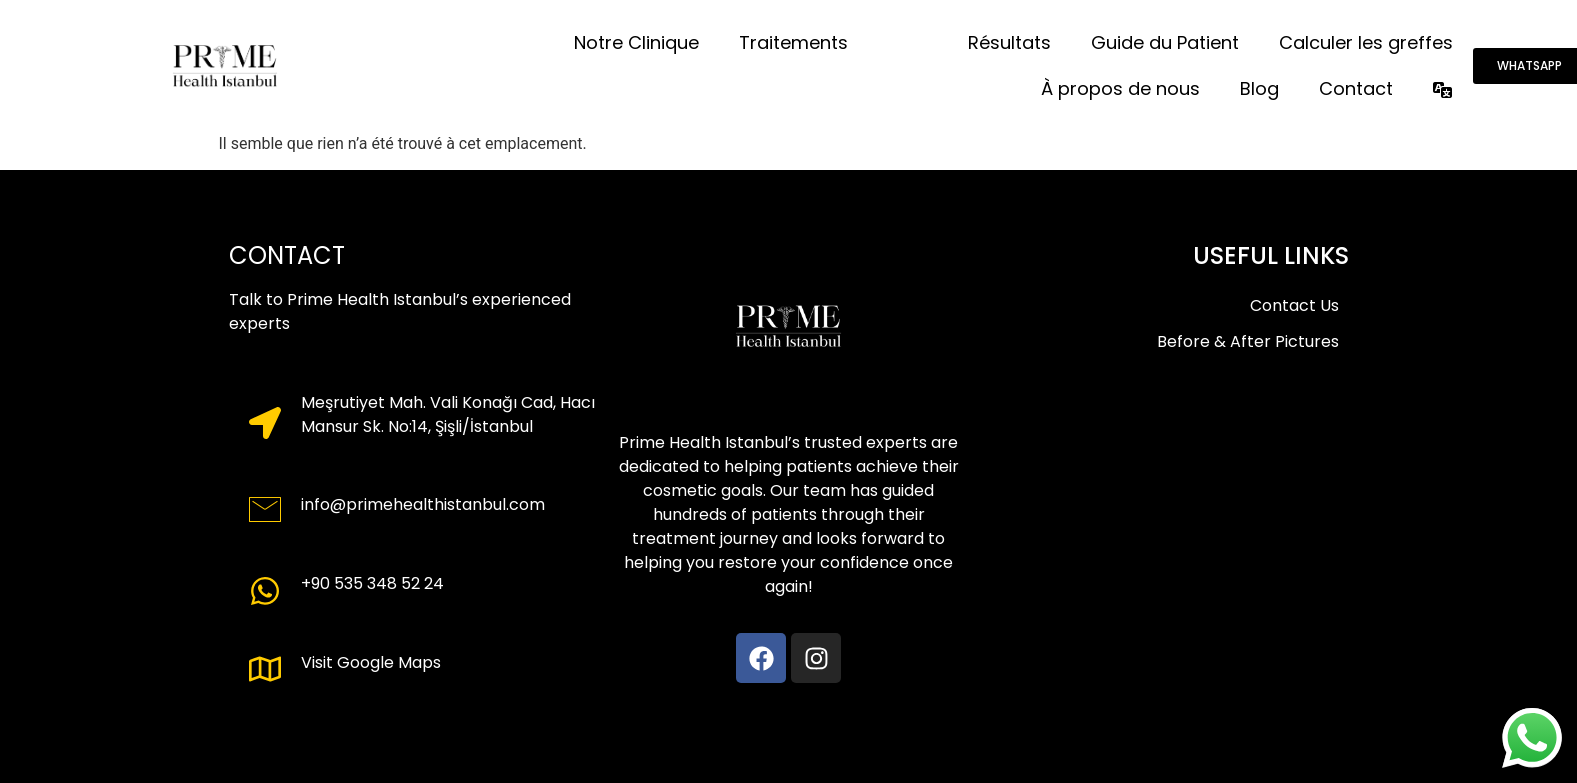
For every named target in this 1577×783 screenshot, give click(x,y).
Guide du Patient (1165, 42)
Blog (1259, 88)
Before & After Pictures (1248, 341)
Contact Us (1294, 305)
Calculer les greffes (1366, 42)
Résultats (1009, 42)
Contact (1356, 88)
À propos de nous (1120, 88)
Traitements (793, 42)
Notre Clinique (636, 42)
